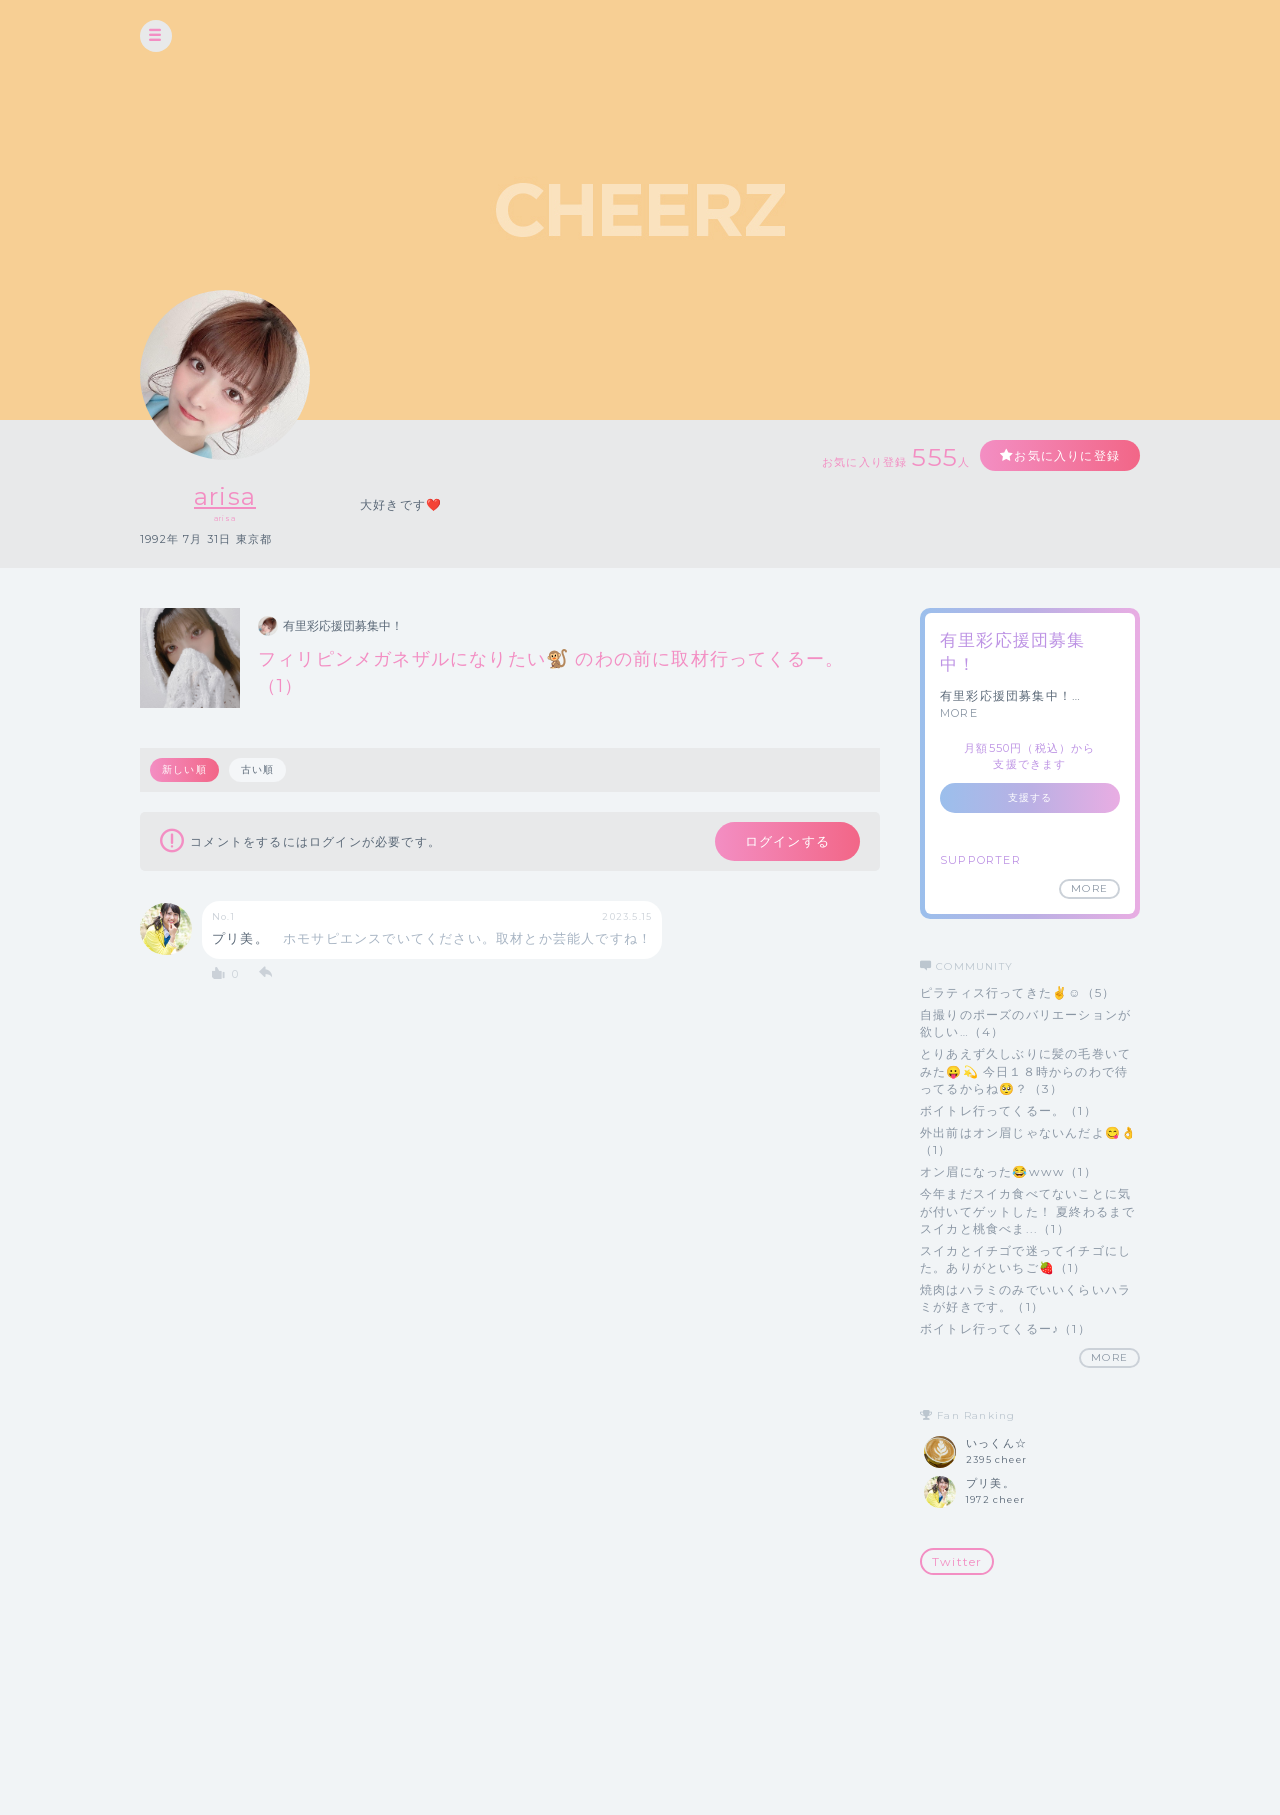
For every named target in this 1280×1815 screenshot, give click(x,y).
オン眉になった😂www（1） (1008, 1171)
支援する (1030, 797)
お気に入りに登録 (1067, 455)
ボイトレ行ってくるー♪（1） (1005, 1328)
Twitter (957, 1561)
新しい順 (184, 769)
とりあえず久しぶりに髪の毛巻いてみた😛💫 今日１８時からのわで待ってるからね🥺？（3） (1025, 1070)
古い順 (258, 769)
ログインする (787, 841)
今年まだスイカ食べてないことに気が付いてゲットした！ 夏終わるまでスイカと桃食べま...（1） (1027, 1210)
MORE (959, 713)
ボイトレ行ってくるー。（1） (1008, 1110)
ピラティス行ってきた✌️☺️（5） (1017, 992)
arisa (225, 496)
